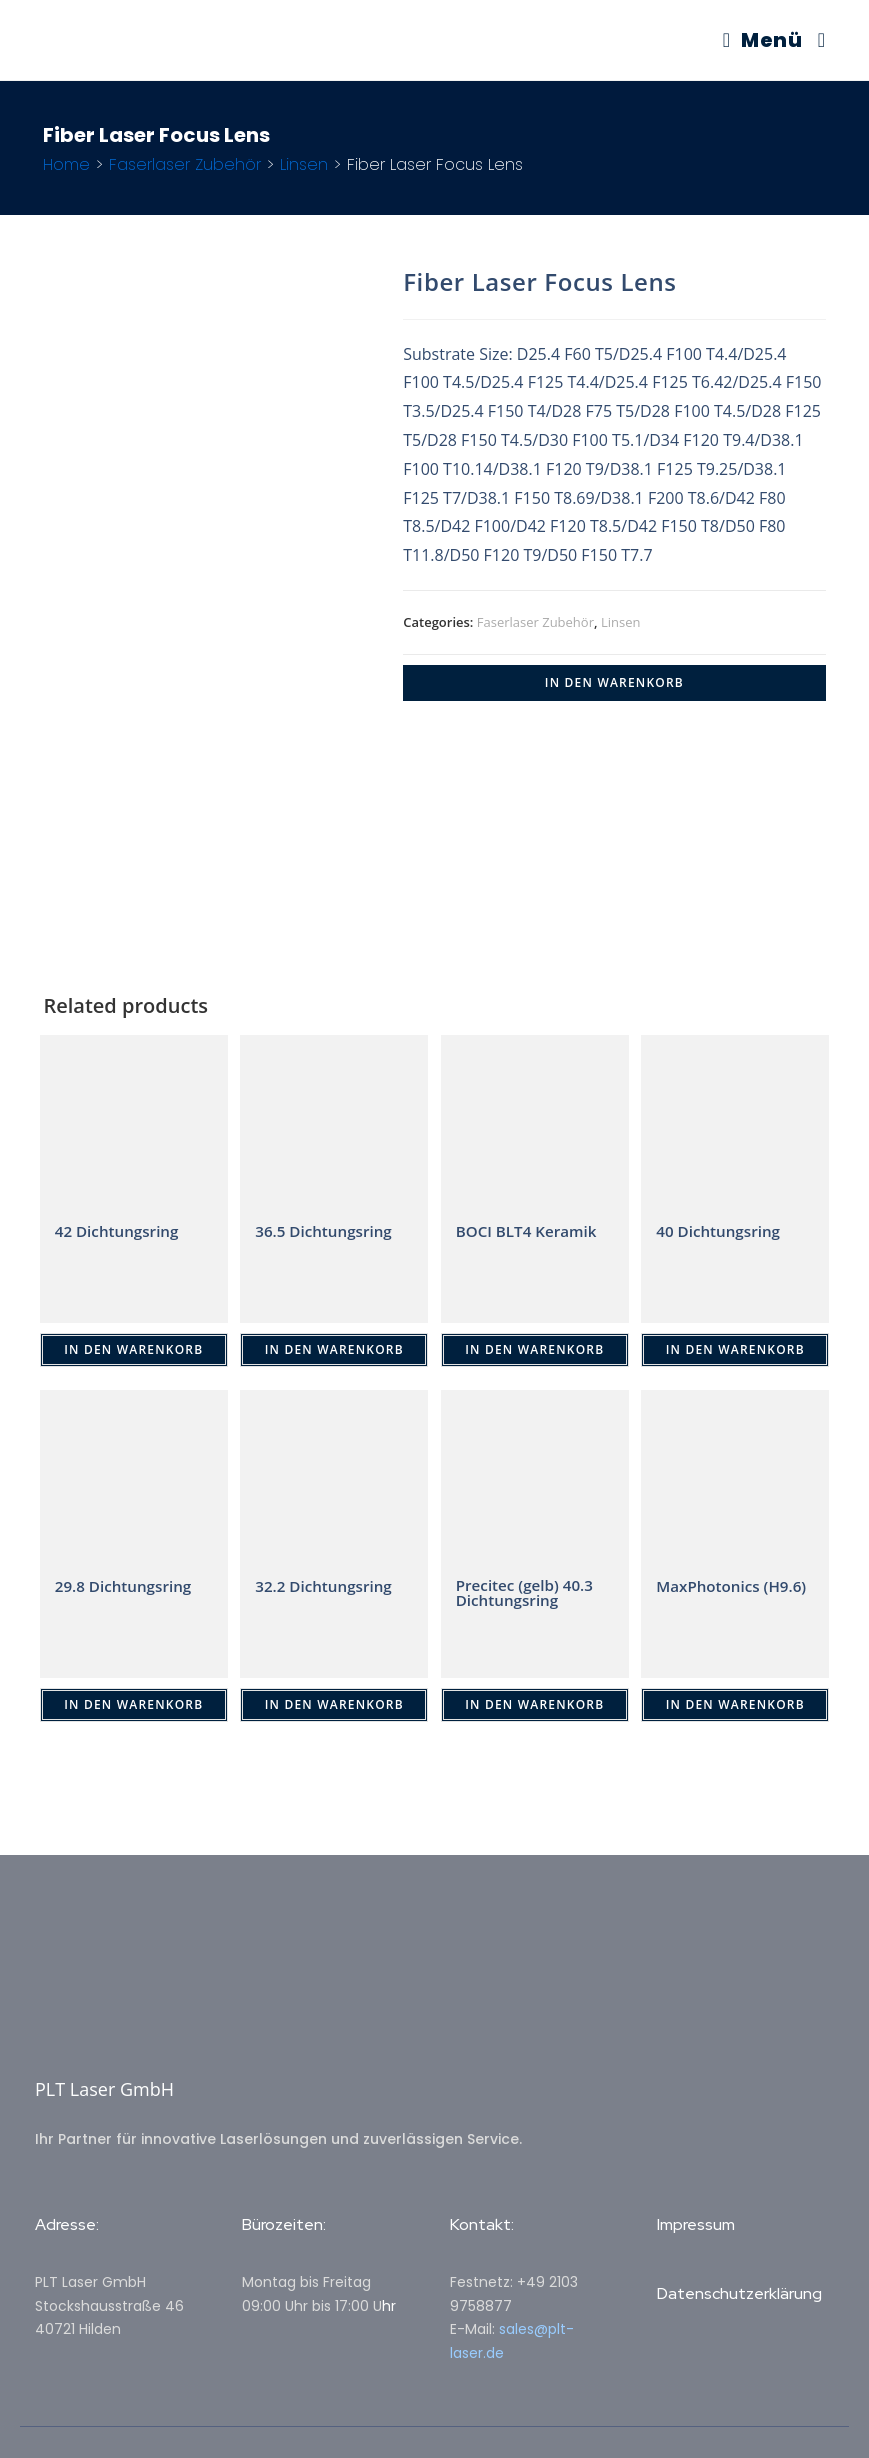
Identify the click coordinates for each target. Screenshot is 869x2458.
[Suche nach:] (814, 40)
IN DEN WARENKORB (614, 682)
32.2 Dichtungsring (327, 1586)
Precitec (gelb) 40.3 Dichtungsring (528, 1594)
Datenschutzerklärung (739, 2293)
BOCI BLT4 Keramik (530, 1231)
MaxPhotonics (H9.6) (710, 1594)
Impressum (696, 2224)
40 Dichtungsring (721, 1231)
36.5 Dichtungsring (327, 1231)
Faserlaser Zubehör (185, 164)
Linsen (304, 164)
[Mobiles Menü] (763, 40)
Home (66, 164)
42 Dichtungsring (120, 1231)
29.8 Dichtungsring (127, 1586)
